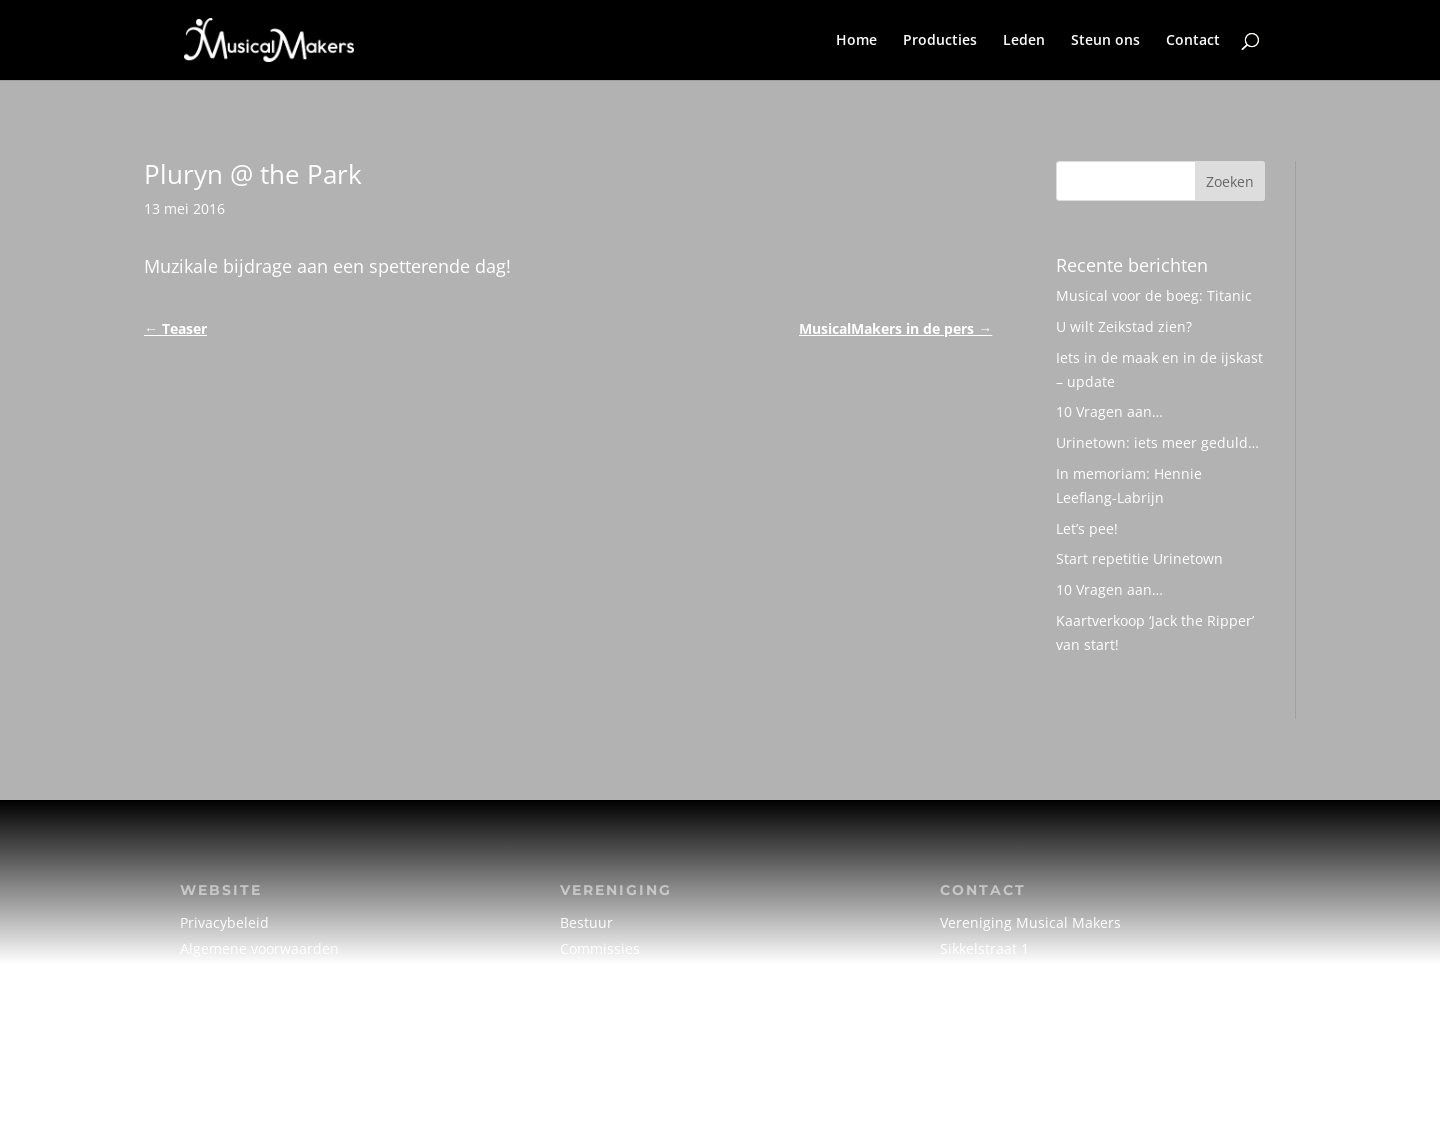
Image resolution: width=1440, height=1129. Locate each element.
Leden (1024, 41)
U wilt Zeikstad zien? (1124, 326)
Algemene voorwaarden (259, 948)
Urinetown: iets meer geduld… (1157, 442)
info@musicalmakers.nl (1018, 998)
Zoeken (1230, 181)
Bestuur (586, 922)
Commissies (600, 948)
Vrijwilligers (599, 998)
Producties (940, 41)
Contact (1193, 41)
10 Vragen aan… (1109, 411)
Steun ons (1105, 41)
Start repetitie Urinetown (1139, 558)
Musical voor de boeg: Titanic (1154, 295)
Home (856, 41)
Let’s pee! (1087, 528)
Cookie (202, 973)
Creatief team (605, 973)
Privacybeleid (224, 922)
